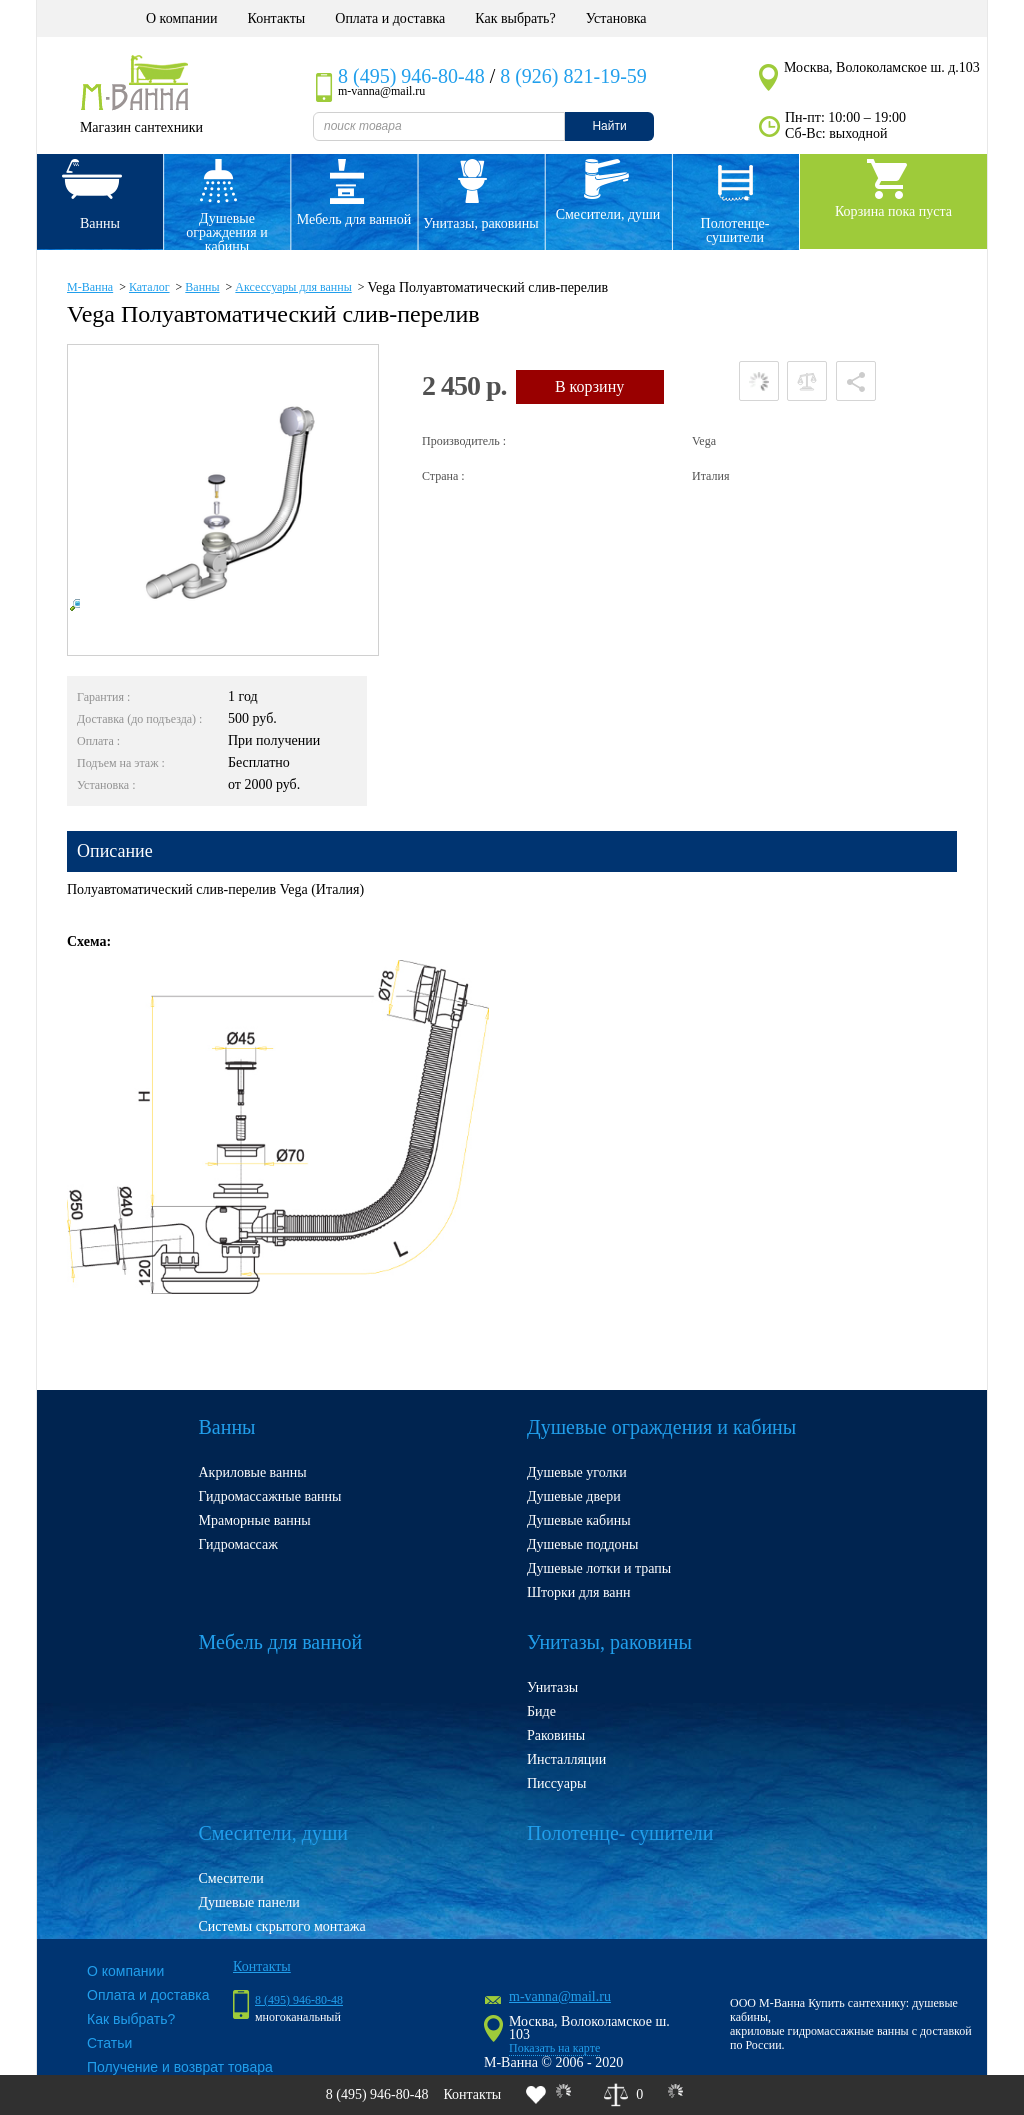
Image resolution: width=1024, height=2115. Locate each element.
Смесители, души (608, 214)
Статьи (109, 2043)
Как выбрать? (515, 18)
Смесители (231, 1878)
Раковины (556, 1735)
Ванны (100, 223)
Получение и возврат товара (180, 2067)
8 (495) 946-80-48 (411, 76)
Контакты (276, 18)
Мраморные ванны (255, 1520)
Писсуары (556, 1783)
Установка (616, 18)
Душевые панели (249, 1902)
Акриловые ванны (253, 1472)
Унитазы (552, 1687)
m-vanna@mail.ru (560, 1996)
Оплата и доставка (390, 18)
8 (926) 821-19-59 (573, 76)
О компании (181, 18)
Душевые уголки (577, 1472)
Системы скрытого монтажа (282, 1926)
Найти (609, 126)
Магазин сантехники (141, 127)
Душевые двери (574, 1496)
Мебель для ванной (354, 219)
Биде (541, 1711)
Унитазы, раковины (480, 223)
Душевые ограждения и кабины (226, 230)
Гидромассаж (238, 1544)
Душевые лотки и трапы (599, 1568)
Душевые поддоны (583, 1544)
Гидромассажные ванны (270, 1496)
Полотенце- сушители (735, 230)
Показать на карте (554, 2048)
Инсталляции (566, 1759)
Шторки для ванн (579, 1592)
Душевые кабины (579, 1520)
